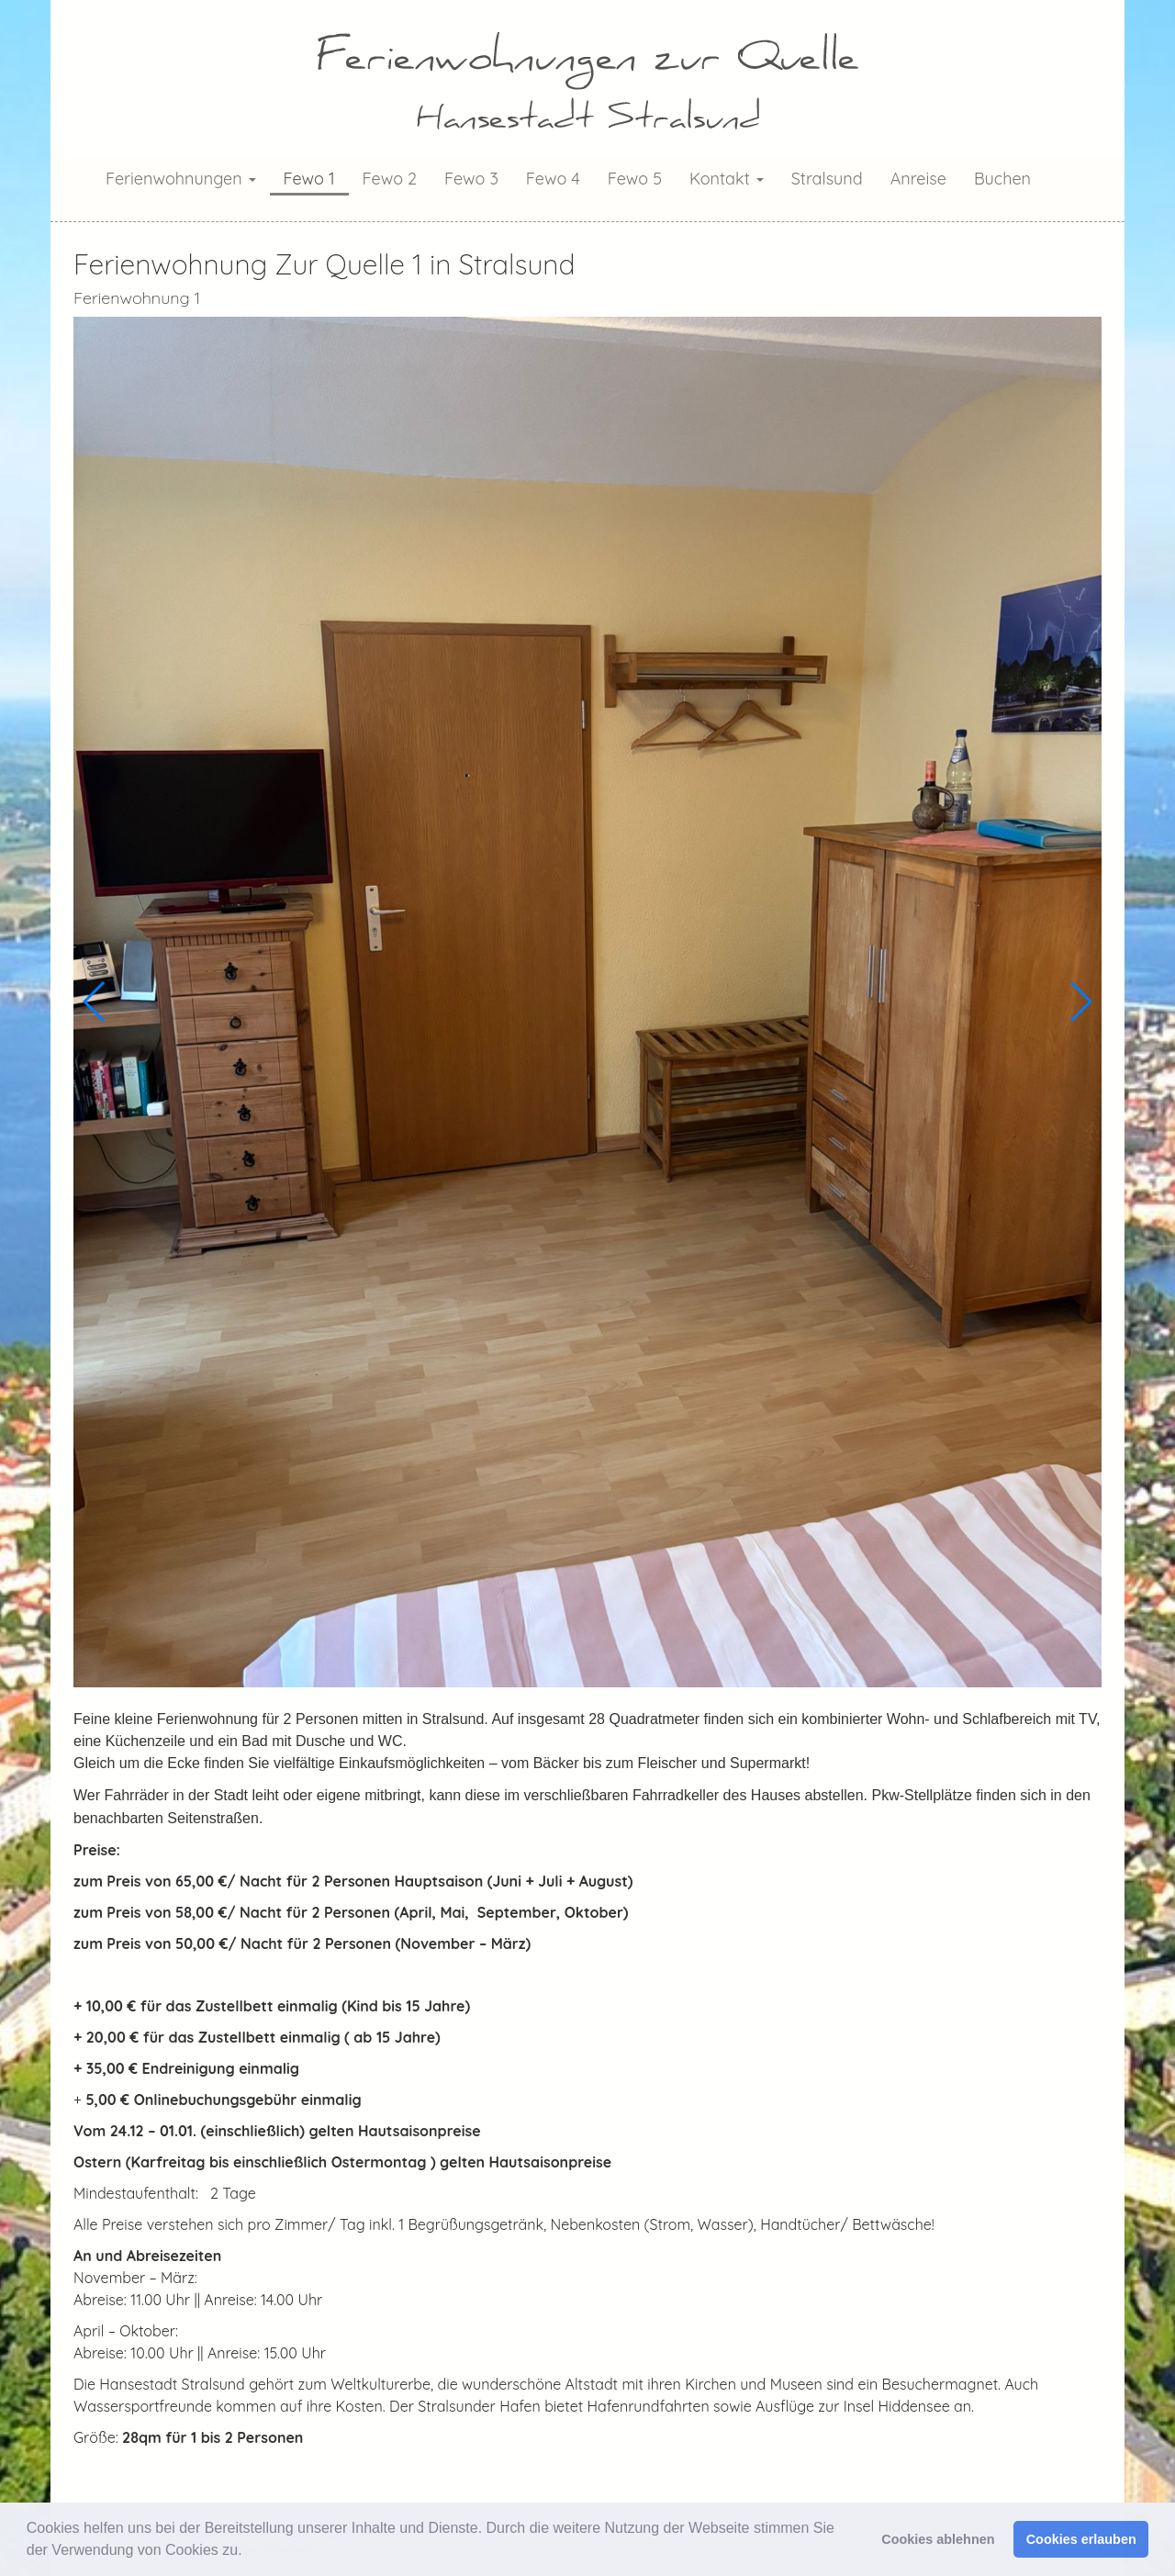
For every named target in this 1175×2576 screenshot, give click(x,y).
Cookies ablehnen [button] (937, 2539)
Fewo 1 (309, 178)
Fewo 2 (390, 178)
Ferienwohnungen (181, 178)
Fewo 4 (553, 178)
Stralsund (827, 178)
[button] (249, 2552)
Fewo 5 (635, 178)
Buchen (1002, 178)
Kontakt (726, 178)
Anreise (918, 178)
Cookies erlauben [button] (1081, 2539)
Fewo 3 (471, 178)
